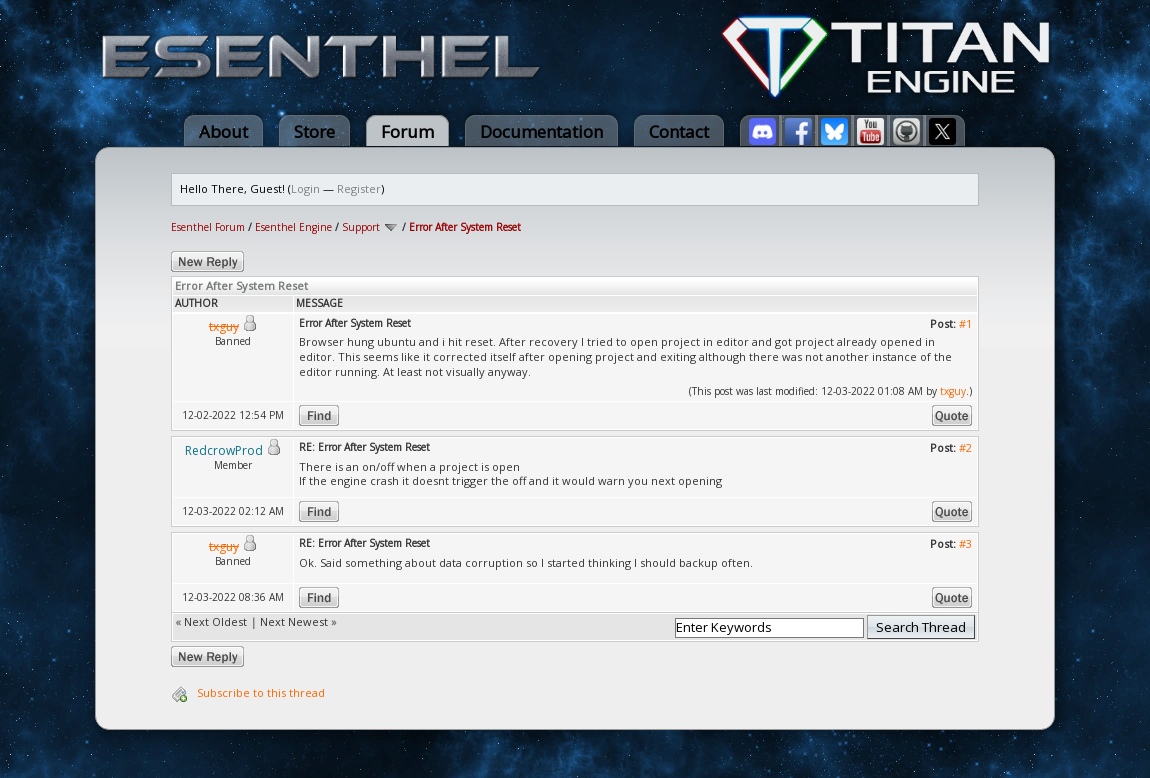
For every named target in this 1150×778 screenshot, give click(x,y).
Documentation (541, 131)
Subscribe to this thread (261, 692)
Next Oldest (215, 621)
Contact (679, 131)
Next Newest (294, 621)
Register (359, 188)
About (223, 131)
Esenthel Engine (293, 227)
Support (361, 227)
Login (305, 188)
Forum (407, 131)
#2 (965, 447)
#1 (965, 323)
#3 (965, 543)
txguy (953, 391)
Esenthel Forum (208, 227)
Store (314, 131)
